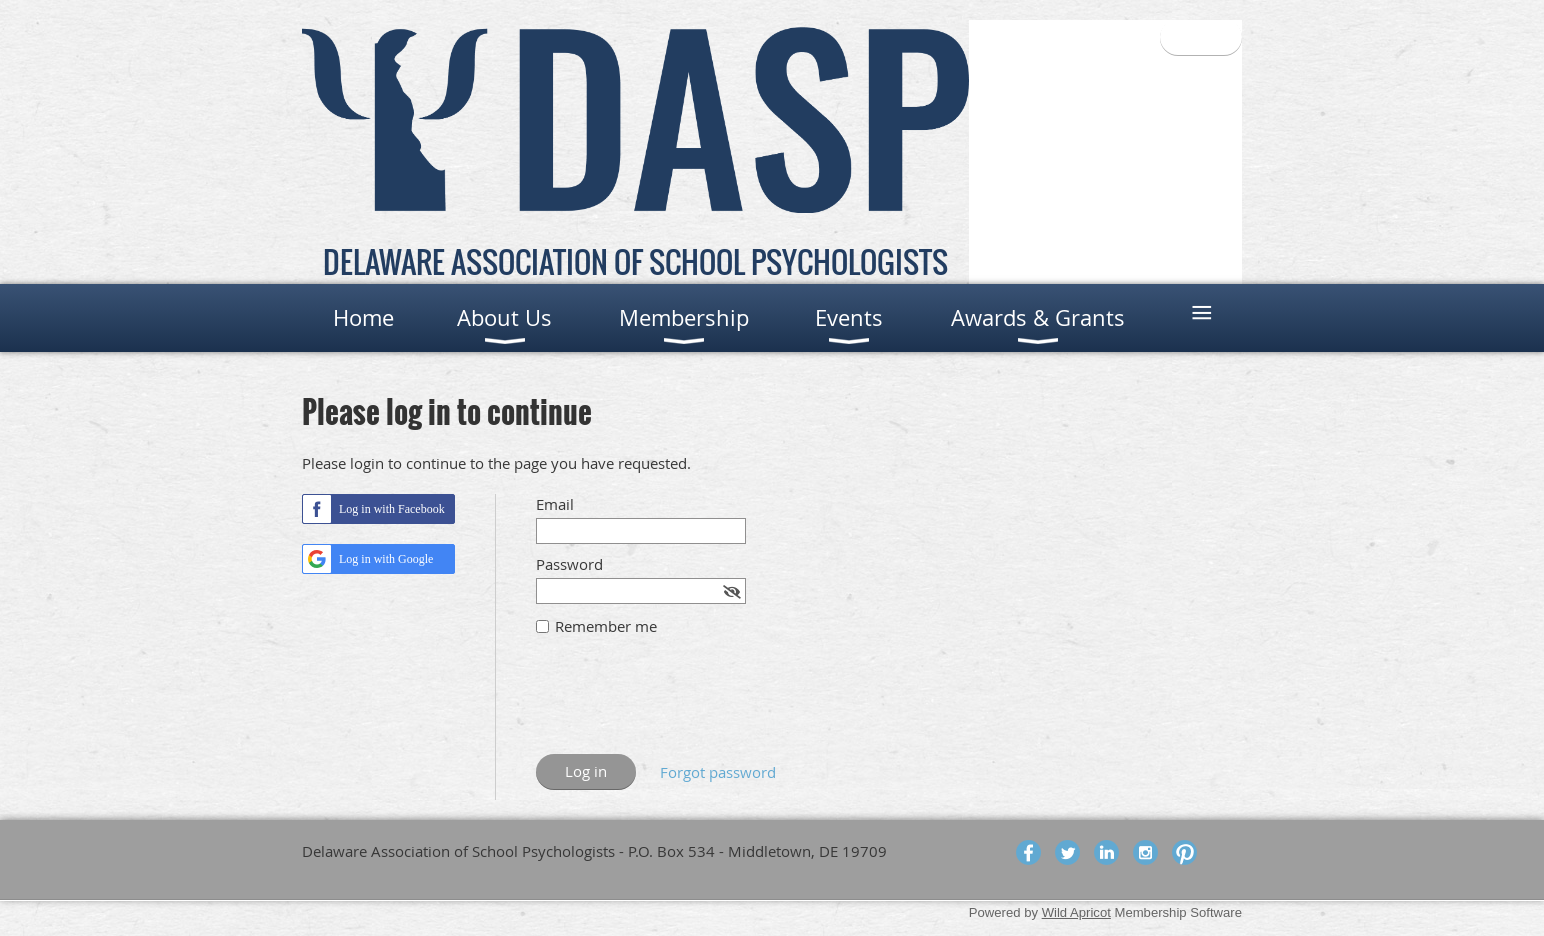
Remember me (606, 626)
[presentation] (688, 705)
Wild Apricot (1076, 912)
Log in (1201, 37)
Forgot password (718, 772)
